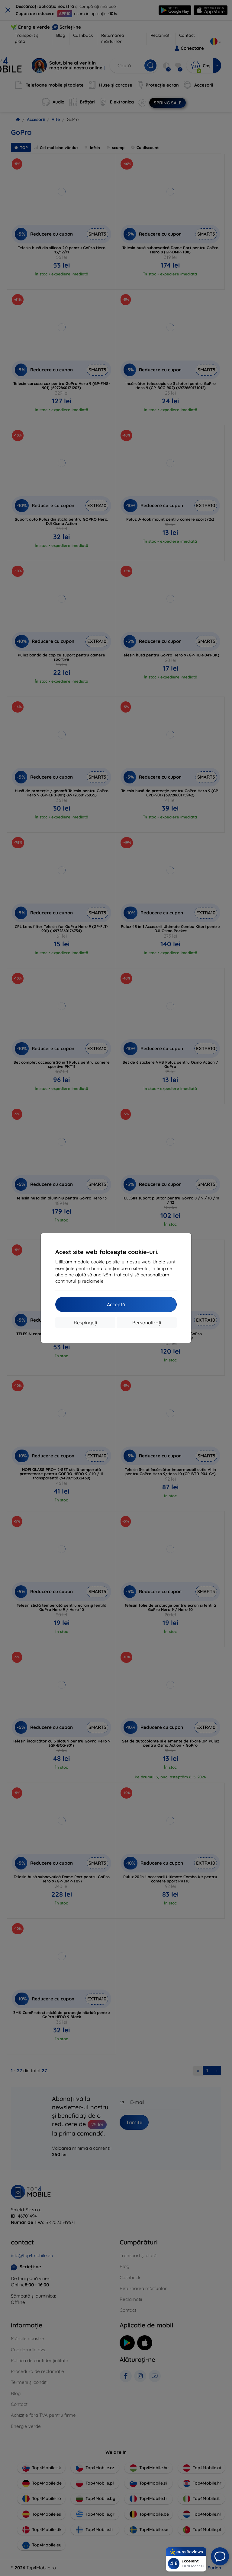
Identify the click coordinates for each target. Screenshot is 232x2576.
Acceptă (116, 1304)
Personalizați (146, 1323)
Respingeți (85, 1323)
